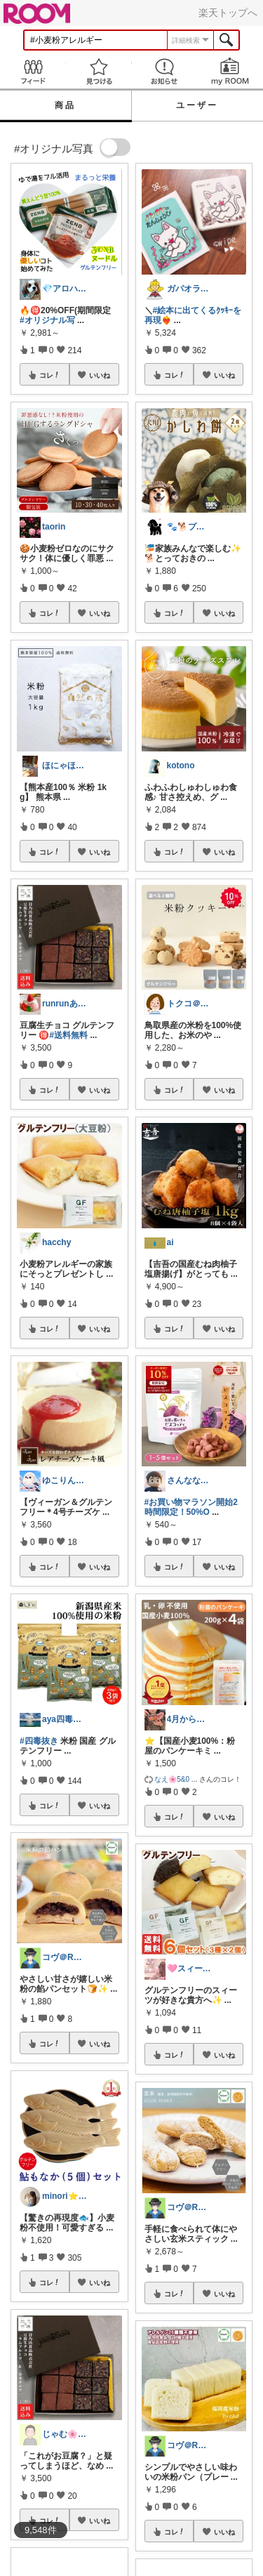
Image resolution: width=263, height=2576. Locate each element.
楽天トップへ (227, 12)
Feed (33, 71)
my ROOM (230, 71)
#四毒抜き (39, 1741)
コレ (49, 375)
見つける (99, 71)
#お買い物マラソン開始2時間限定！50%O (191, 1507)
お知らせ (165, 71)
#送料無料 (68, 1035)
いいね (99, 375)
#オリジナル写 (47, 320)
